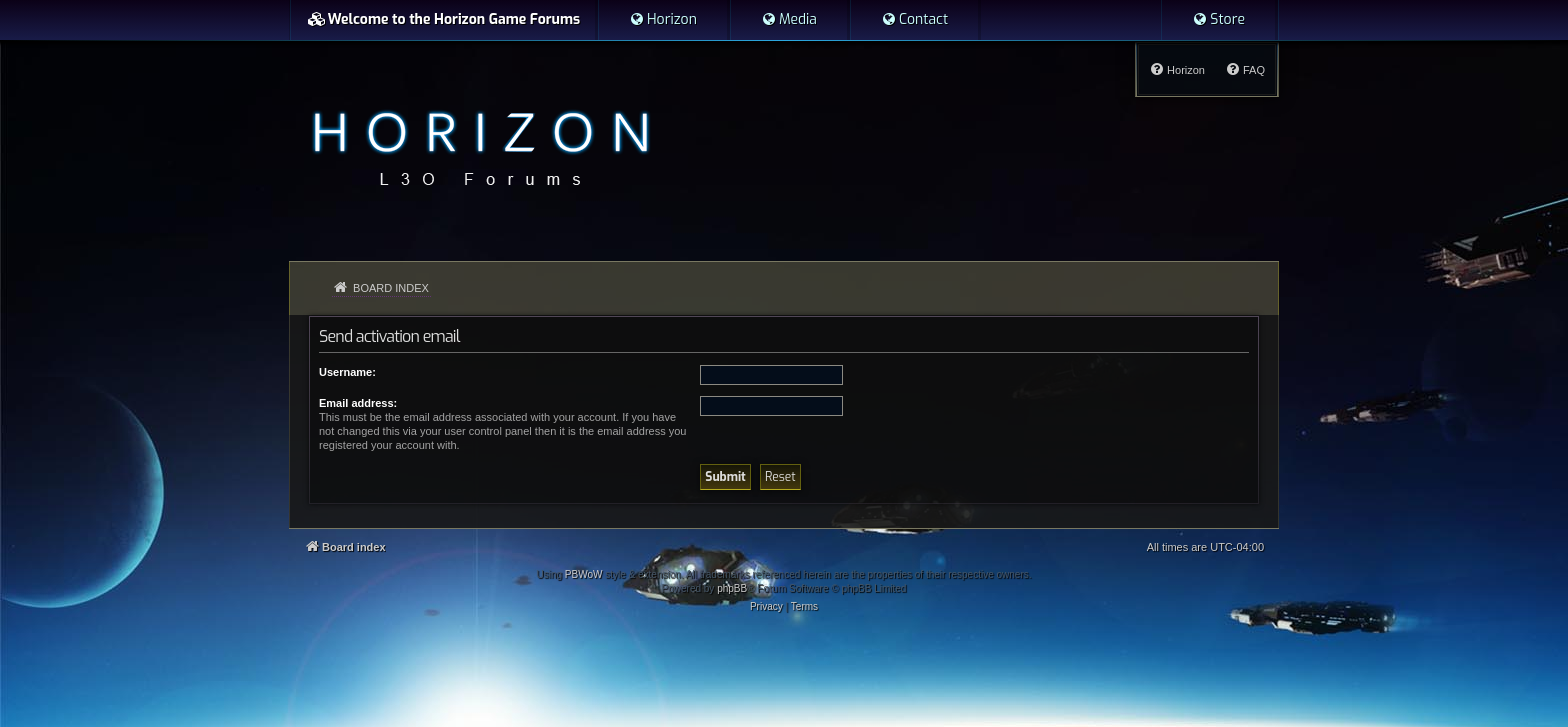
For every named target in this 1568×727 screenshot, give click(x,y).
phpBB (732, 588)
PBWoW (584, 574)
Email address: (358, 403)
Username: (347, 372)
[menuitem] (663, 20)
